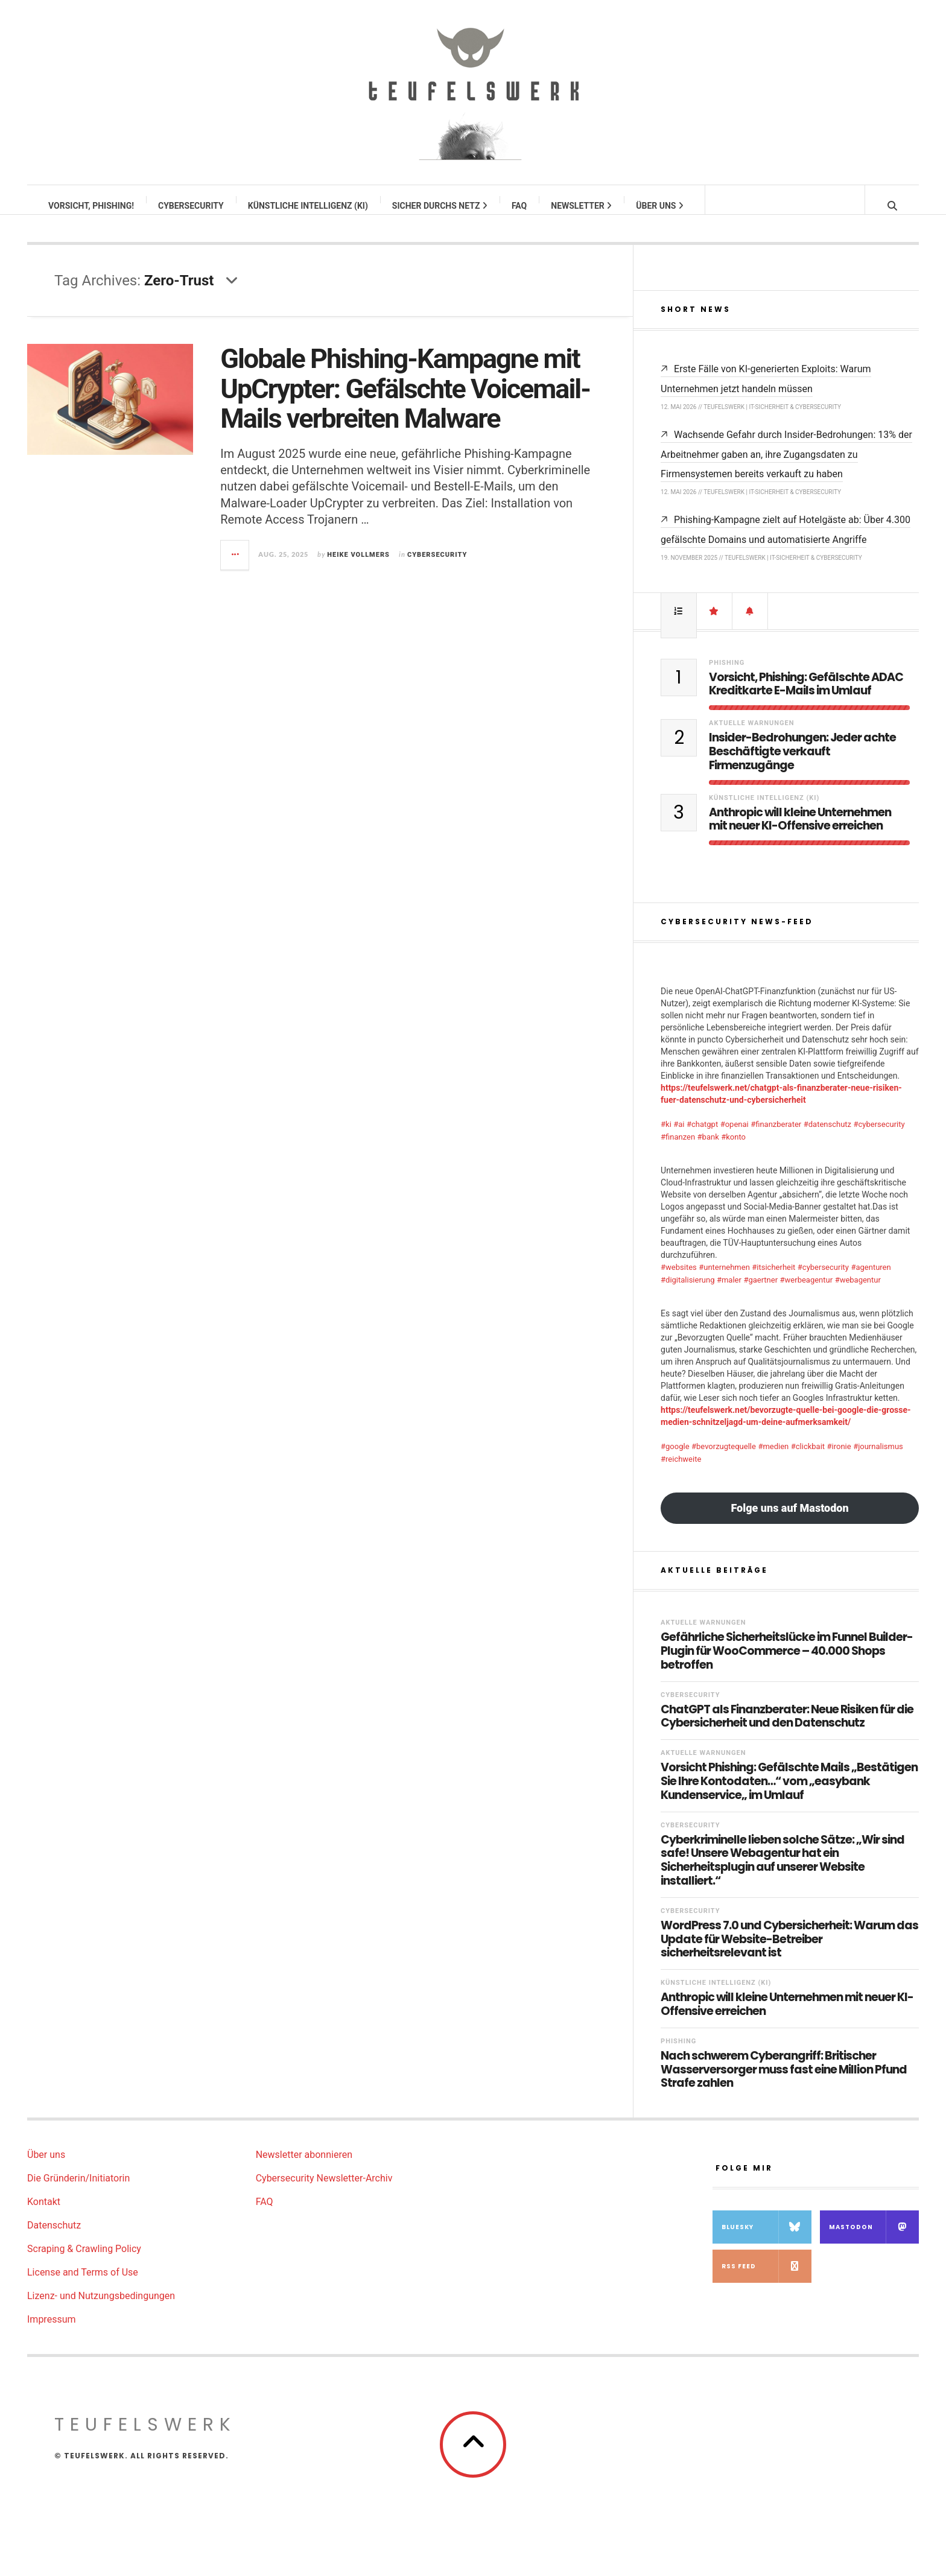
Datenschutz (54, 2237)
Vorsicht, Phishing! (92, 206)
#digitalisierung (687, 1291)
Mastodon (874, 2239)
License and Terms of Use (82, 2284)
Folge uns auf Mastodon (789, 1520)
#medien (773, 1458)
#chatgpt (702, 1136)
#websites (679, 1279)
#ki (666, 1136)
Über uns (660, 206)
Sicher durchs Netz (440, 206)
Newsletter (581, 206)
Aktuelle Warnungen (752, 735)
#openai (734, 1136)
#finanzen (678, 1148)
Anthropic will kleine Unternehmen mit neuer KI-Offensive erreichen (800, 832)
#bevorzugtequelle (723, 1458)
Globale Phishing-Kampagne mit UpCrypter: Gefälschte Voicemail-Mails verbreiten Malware (405, 400)
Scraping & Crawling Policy (84, 2261)
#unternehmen (724, 1279)
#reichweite (681, 1471)
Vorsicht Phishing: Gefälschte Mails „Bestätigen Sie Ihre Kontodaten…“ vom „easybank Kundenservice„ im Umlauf (789, 1793)
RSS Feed (766, 2278)
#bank (708, 1148)
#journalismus (878, 1458)
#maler (729, 1291)
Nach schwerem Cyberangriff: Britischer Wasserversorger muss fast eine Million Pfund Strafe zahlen (784, 2081)
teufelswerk (145, 2436)
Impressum (51, 2331)
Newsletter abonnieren (304, 2166)
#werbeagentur (806, 1291)
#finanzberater (776, 1136)
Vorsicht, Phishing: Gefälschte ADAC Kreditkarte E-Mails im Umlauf (806, 697)
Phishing (726, 675)
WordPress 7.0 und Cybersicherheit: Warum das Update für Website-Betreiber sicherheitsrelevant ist (789, 1951)
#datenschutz (827, 1136)
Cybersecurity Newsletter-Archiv (324, 2190)
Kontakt (43, 2213)
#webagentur (858, 1291)
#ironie (839, 1458)
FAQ (519, 206)
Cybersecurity (191, 206)
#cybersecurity (879, 1136)
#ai (678, 1136)
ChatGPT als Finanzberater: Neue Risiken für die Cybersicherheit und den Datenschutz (787, 1729)
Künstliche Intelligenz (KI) (309, 206)
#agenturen (870, 1279)
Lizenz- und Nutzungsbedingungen (101, 2308)
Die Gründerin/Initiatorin (78, 2190)
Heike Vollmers (358, 567)
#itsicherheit (773, 1279)
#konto (733, 1148)
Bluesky (766, 2239)
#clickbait (808, 1458)
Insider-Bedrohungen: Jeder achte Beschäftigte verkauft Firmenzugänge (802, 763)
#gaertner (760, 1291)
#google (675, 1458)
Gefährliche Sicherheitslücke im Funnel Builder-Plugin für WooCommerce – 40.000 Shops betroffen (787, 1663)
